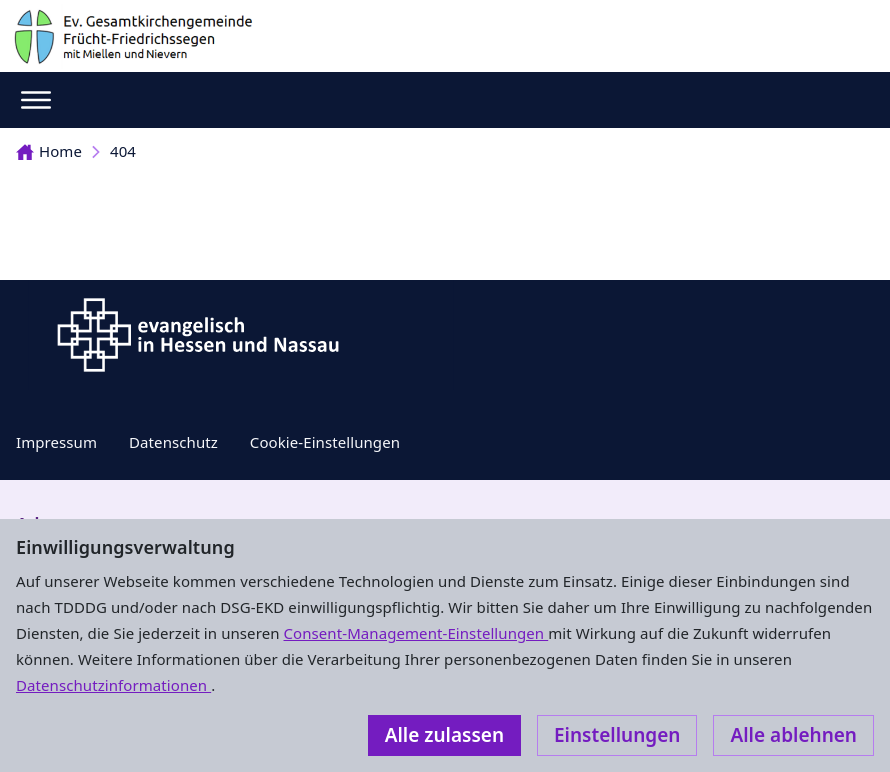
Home (49, 151)
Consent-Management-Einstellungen (416, 633)
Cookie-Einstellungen (325, 442)
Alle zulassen (444, 735)
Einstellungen (617, 735)
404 (123, 151)
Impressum (56, 442)
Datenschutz (173, 442)
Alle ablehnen (793, 735)
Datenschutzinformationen (113, 685)
